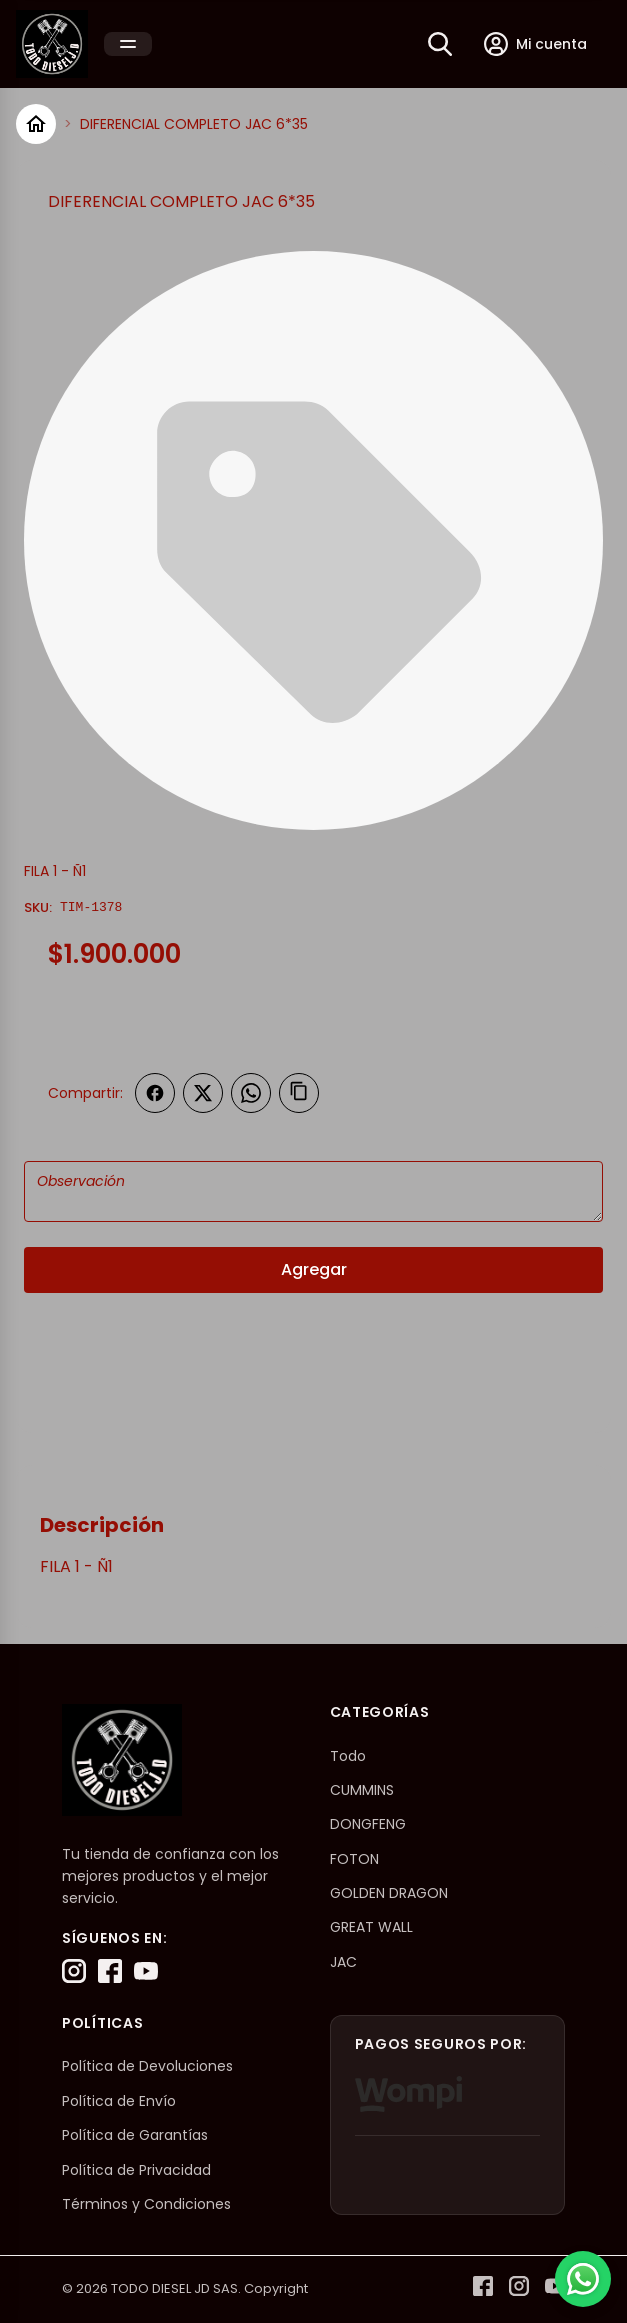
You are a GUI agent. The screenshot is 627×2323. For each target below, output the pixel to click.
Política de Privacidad (136, 2170)
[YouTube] (146, 1971)
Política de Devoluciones (147, 2066)
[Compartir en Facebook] (155, 1093)
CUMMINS (362, 1790)
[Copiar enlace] (299, 1093)
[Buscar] (440, 44)
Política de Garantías (135, 2135)
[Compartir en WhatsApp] (251, 1093)
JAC (343, 1962)
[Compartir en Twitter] (203, 1093)
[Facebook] (110, 1971)
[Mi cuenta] (535, 44)
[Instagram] (74, 1971)
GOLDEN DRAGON (389, 1893)
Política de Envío (119, 2101)
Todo (348, 1756)
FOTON (354, 1859)
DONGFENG (368, 1824)
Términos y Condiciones (146, 2204)
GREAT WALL (371, 1927)
